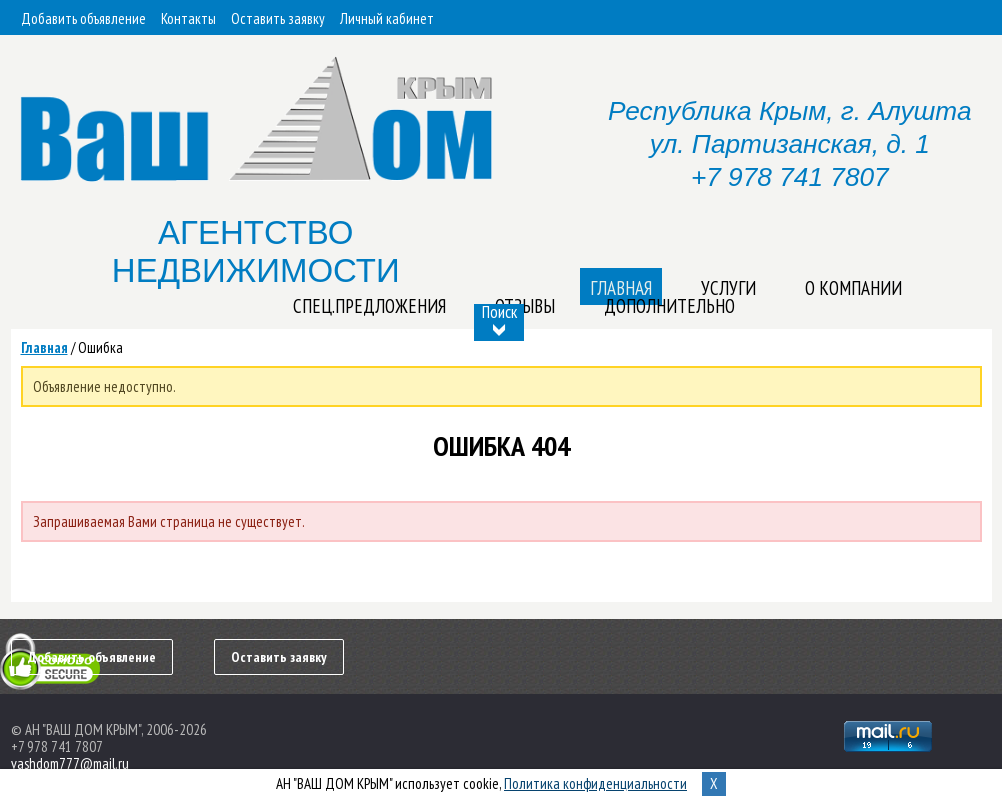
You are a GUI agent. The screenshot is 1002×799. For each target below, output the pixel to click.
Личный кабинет (387, 18)
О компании (853, 288)
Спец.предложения (369, 306)
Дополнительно (669, 306)
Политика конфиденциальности (595, 783)
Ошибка (100, 347)
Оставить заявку (278, 18)
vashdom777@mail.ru (70, 763)
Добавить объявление (83, 18)
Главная (44, 347)
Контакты (188, 18)
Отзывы (525, 306)
